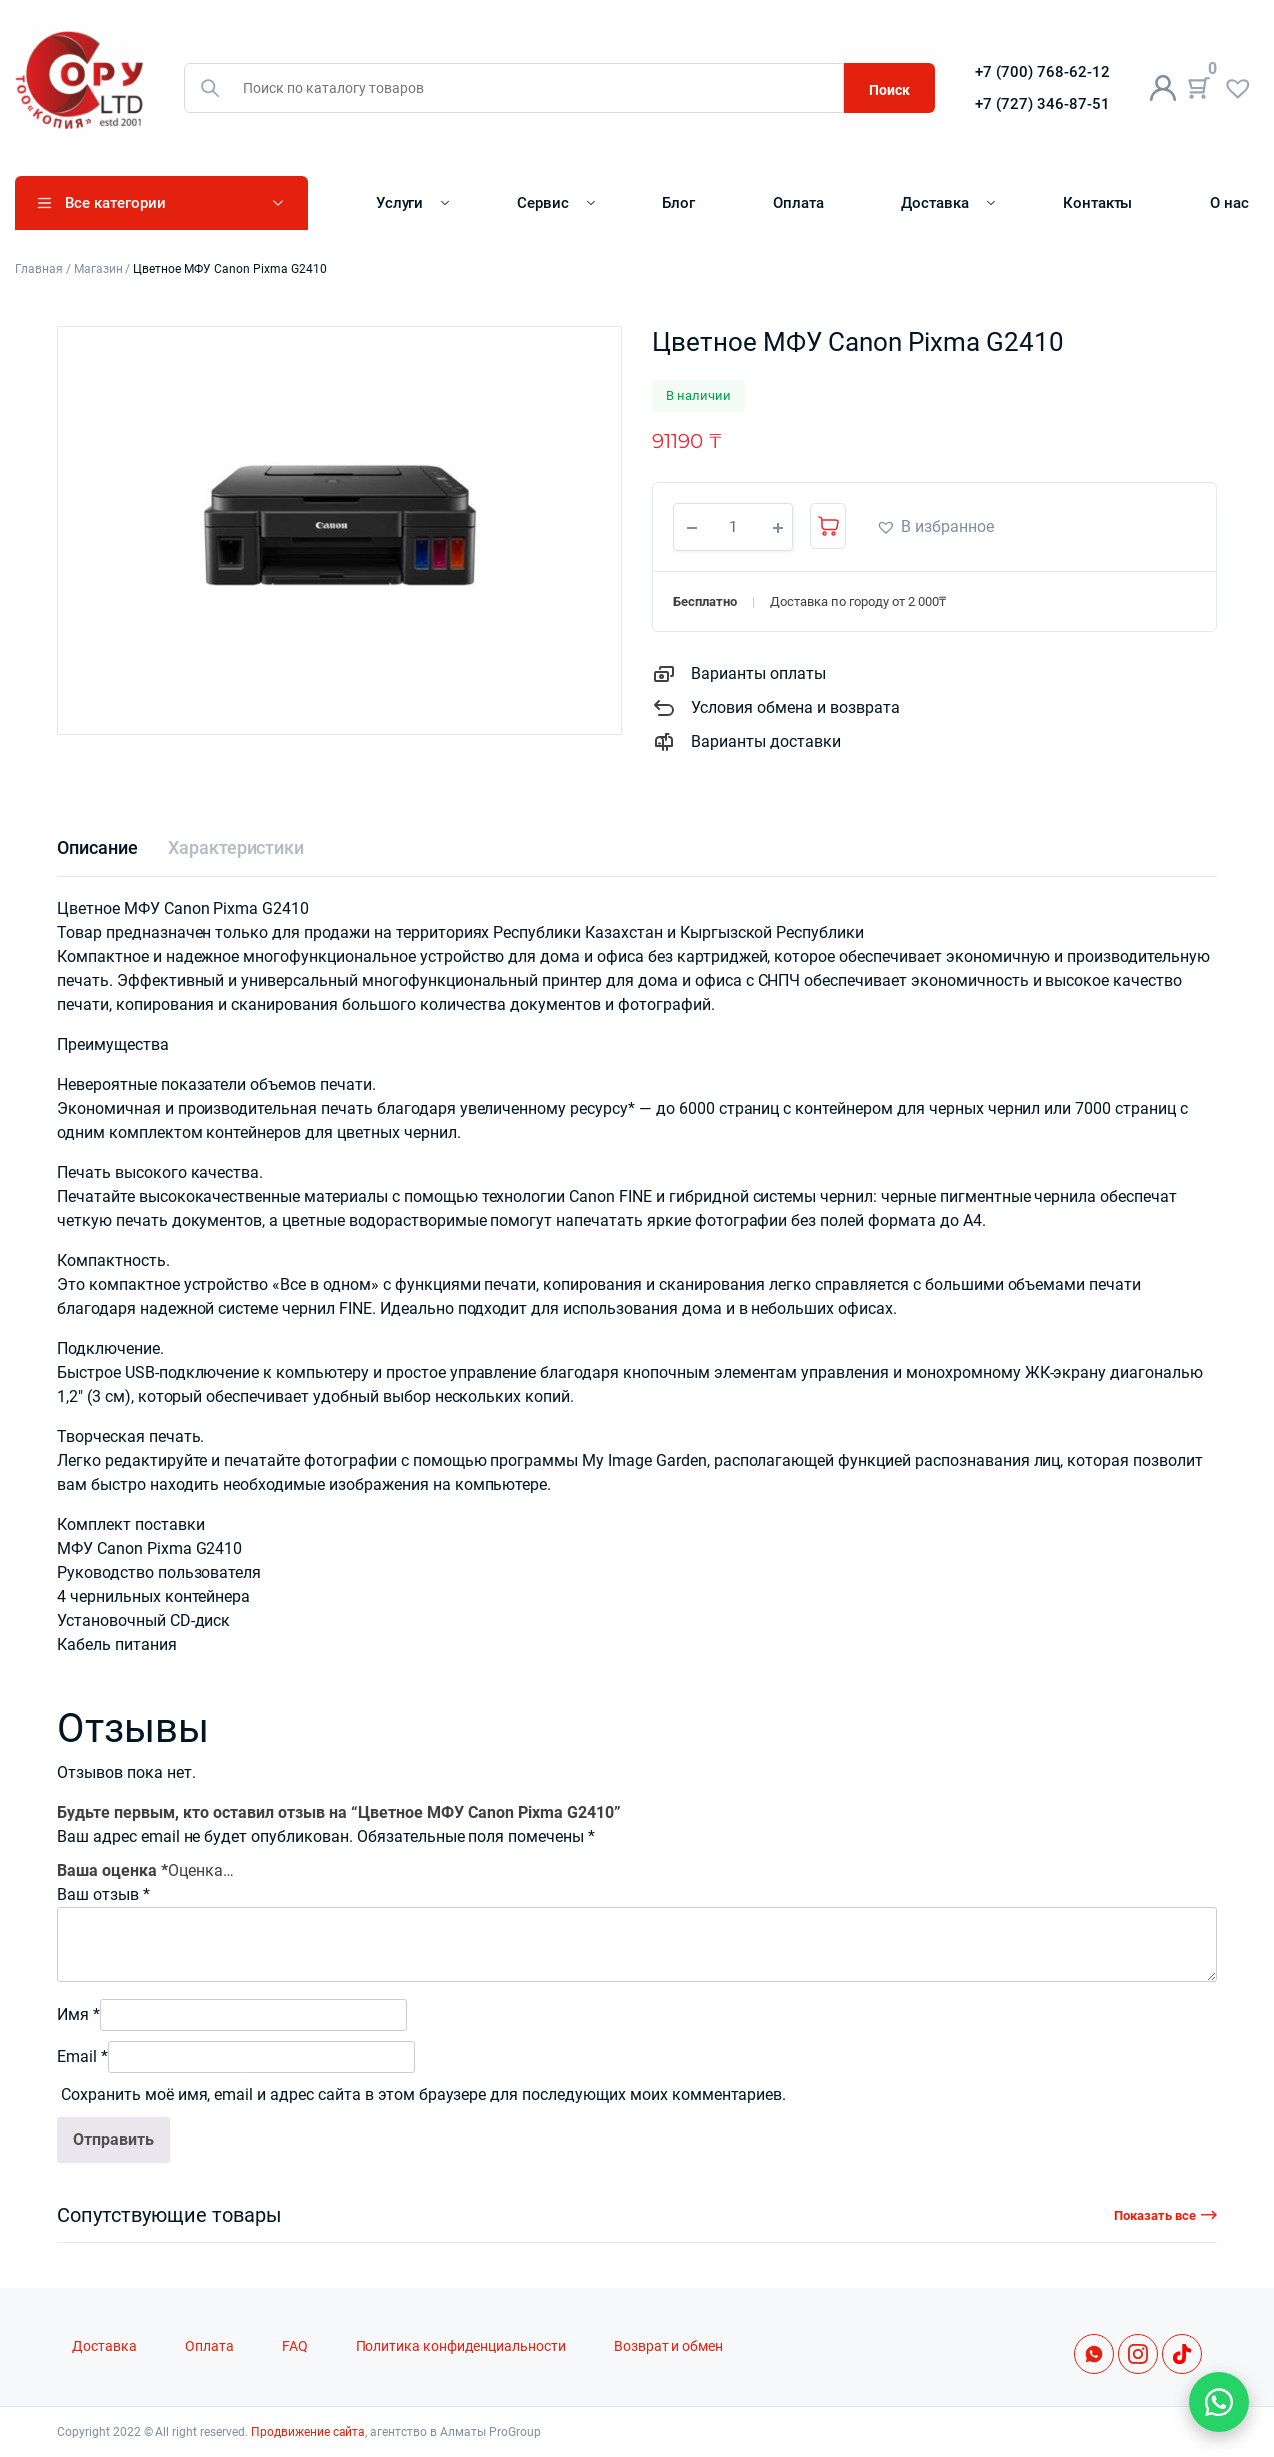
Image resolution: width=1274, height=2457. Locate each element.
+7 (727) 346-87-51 (1042, 104)
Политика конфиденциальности (461, 2346)
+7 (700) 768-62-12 (1042, 72)
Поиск (889, 90)
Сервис (543, 203)
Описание (97, 847)
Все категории (115, 203)
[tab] (97, 847)
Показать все (1155, 2215)
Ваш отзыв (103, 1894)
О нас (1229, 203)
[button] (935, 527)
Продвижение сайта (308, 2432)
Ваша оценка (112, 1870)
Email (82, 2056)
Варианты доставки (766, 741)
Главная (39, 269)
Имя (78, 2014)
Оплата (798, 203)
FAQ (295, 2346)
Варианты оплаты (758, 673)
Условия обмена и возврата (795, 707)
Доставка (935, 203)
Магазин (98, 269)
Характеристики (236, 847)
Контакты (1098, 203)
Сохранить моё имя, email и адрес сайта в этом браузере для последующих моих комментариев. (423, 2094)
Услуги (400, 203)
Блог (678, 203)
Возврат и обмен (669, 2346)
